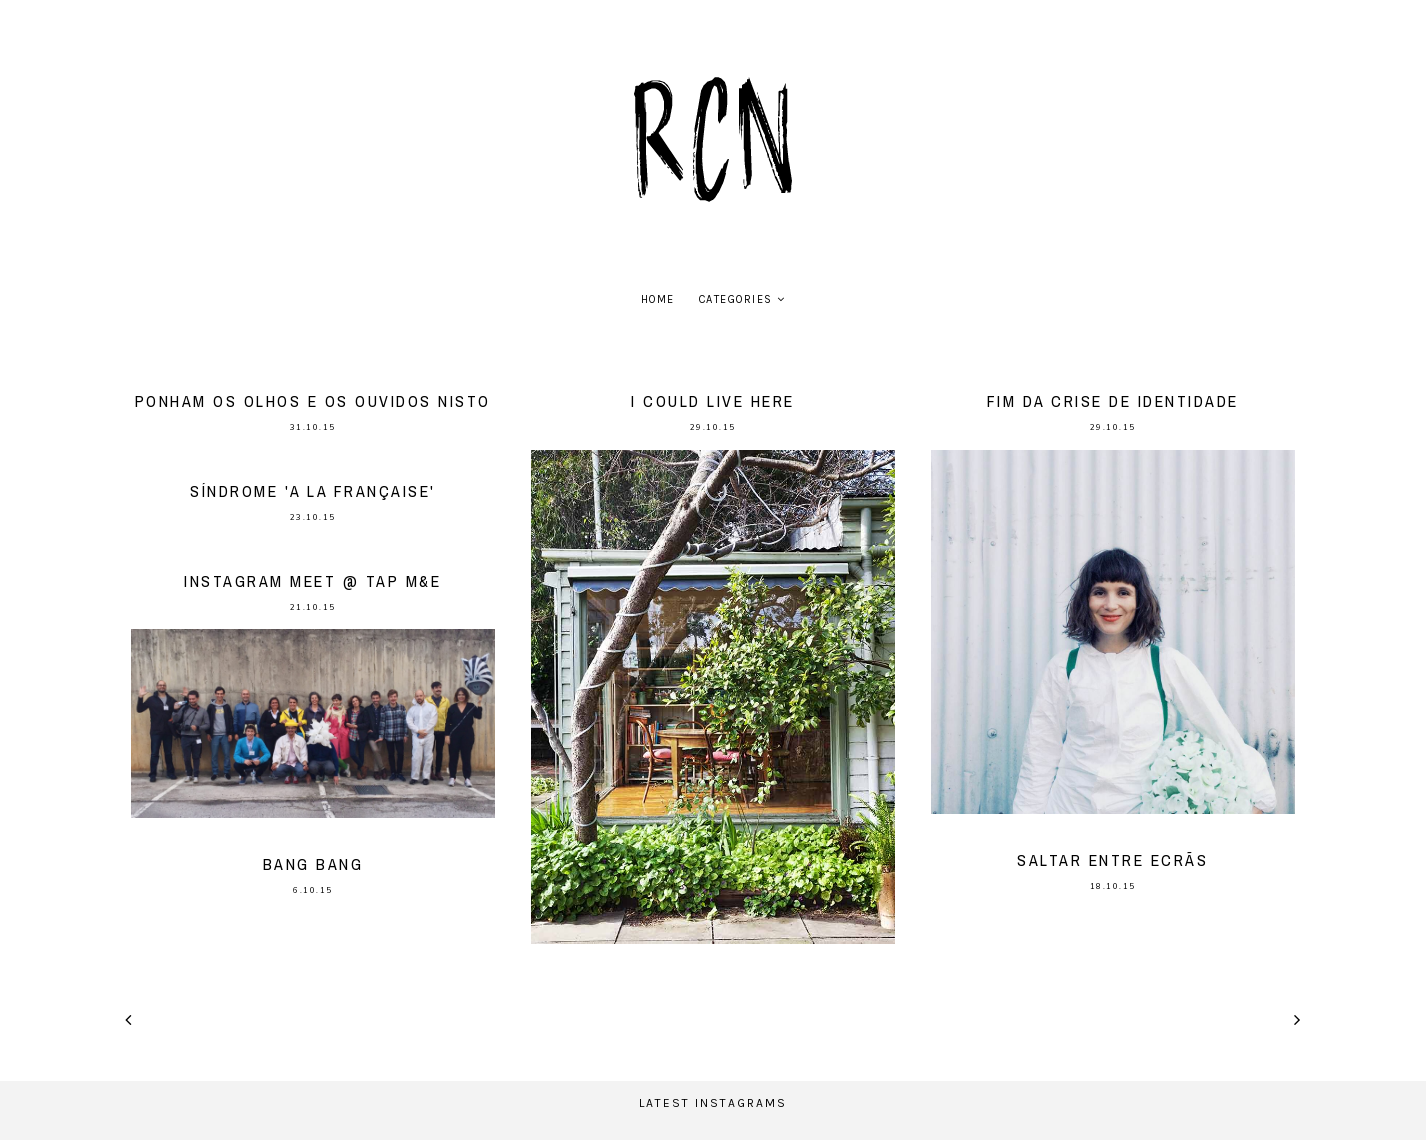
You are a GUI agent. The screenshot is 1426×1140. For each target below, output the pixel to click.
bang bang (313, 864)
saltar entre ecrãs (1112, 860)
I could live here (713, 401)
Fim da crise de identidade (1113, 401)
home (658, 299)
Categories (736, 299)
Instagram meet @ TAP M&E (312, 581)
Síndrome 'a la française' (313, 491)
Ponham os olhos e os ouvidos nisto (313, 401)
